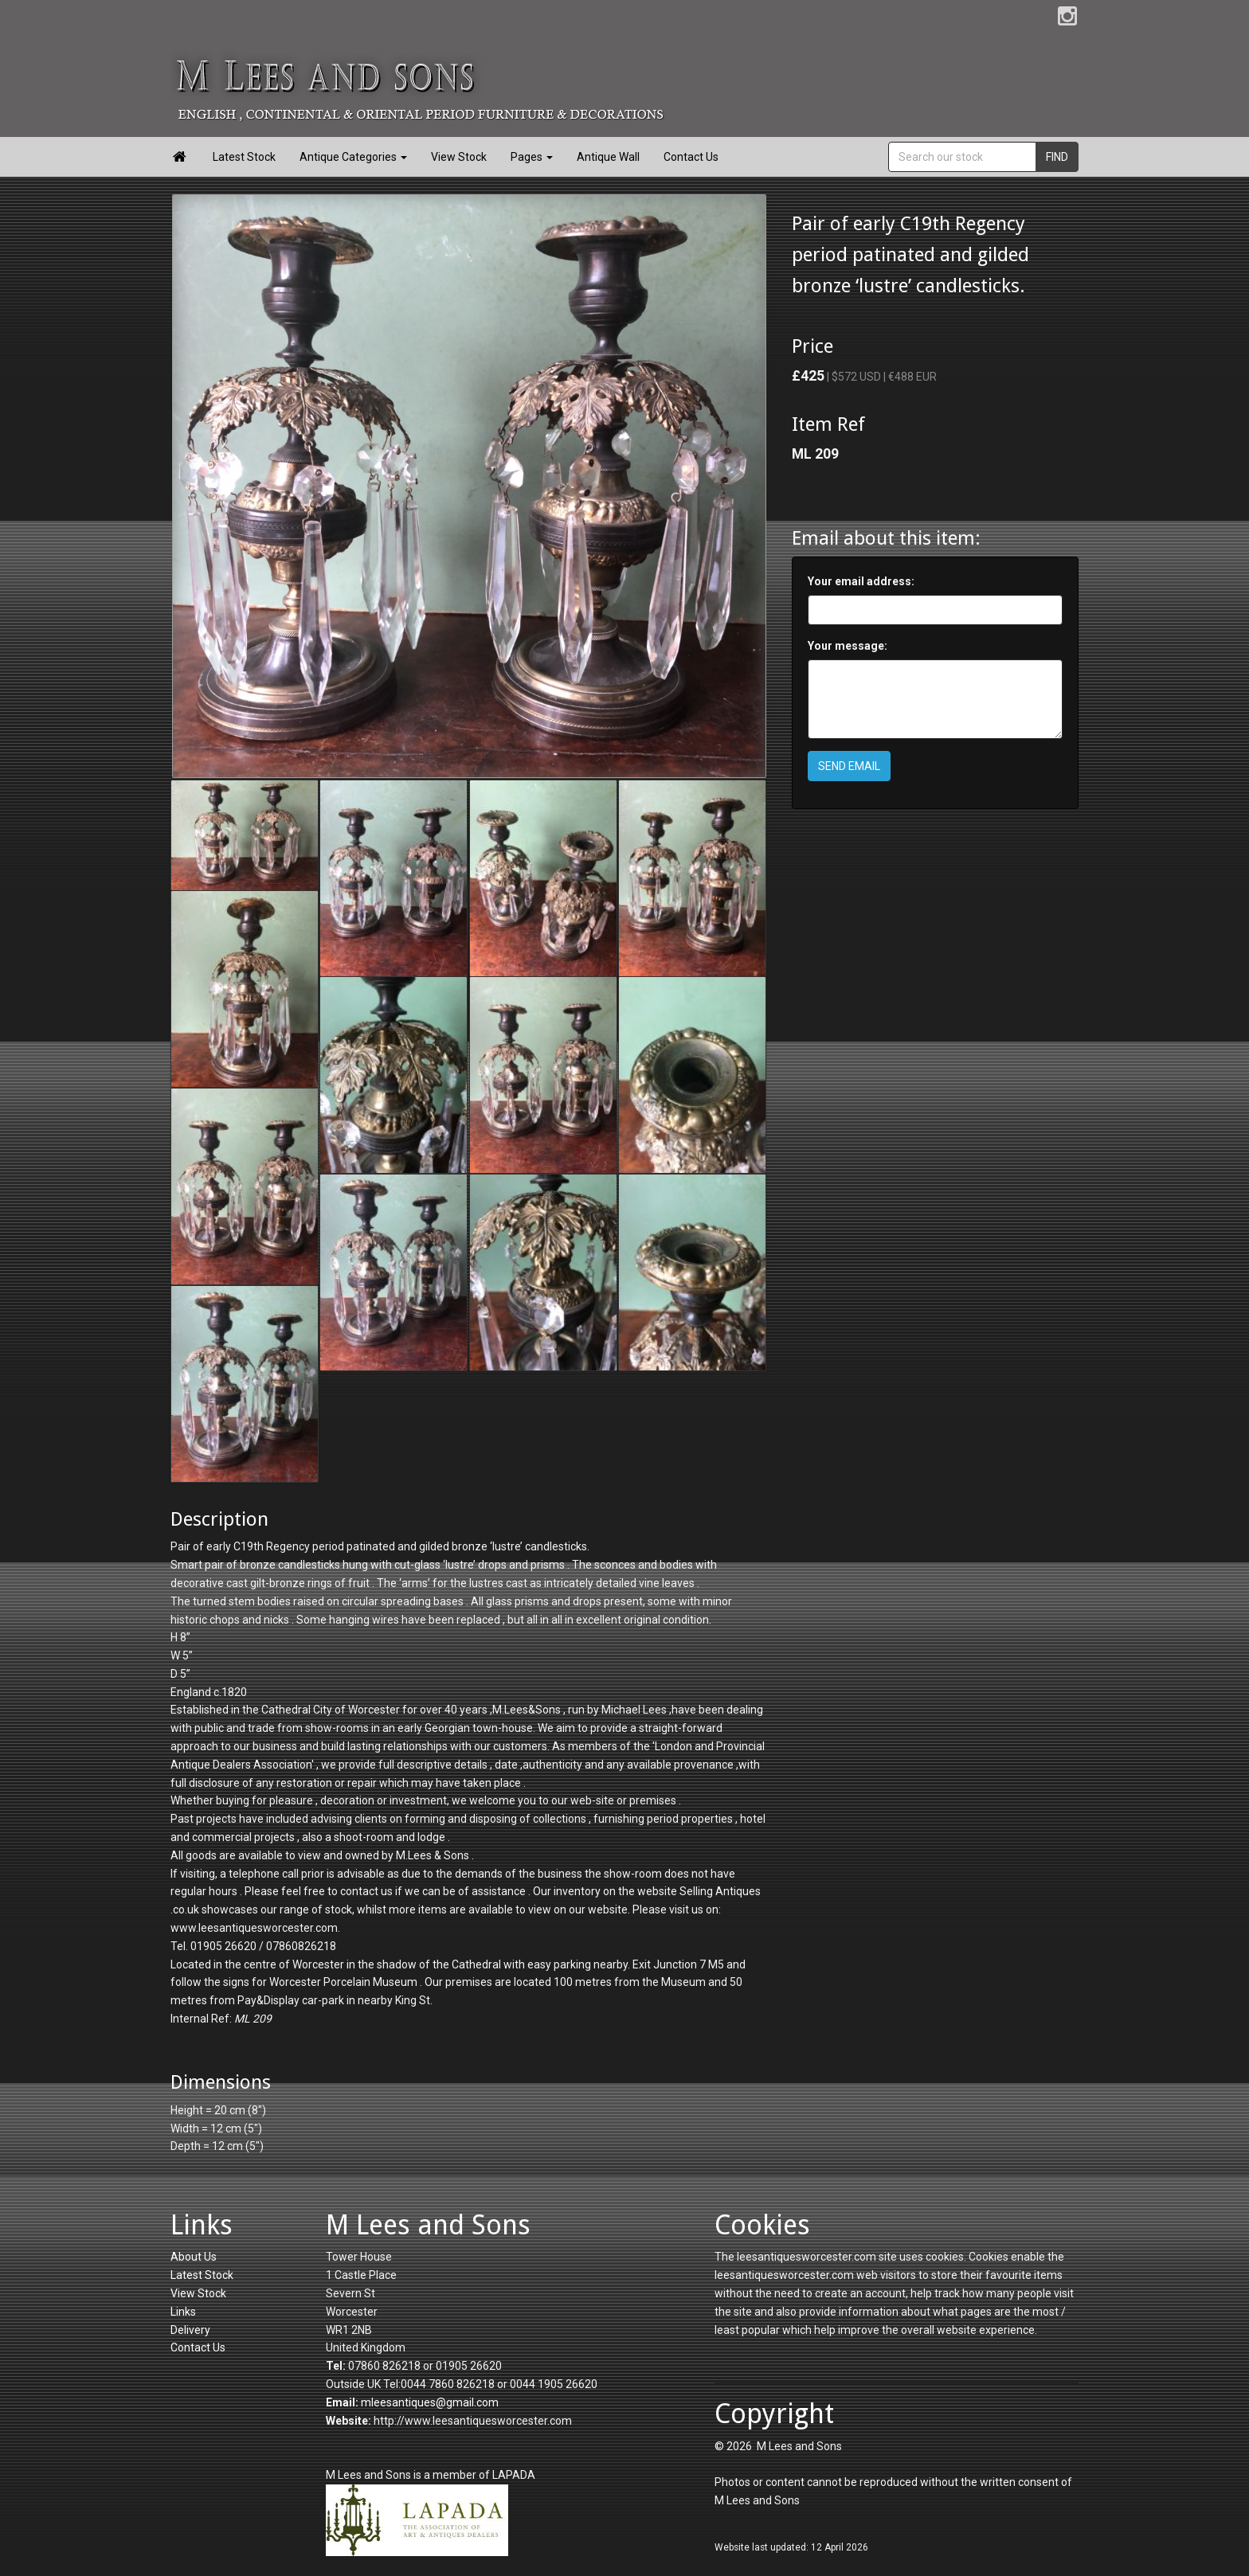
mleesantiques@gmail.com (430, 2402)
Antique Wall (608, 156)
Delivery (190, 2330)
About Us (193, 2256)
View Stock (459, 156)
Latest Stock (244, 156)
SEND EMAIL (849, 766)
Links (183, 2311)
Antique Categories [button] (353, 156)
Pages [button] (532, 156)
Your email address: (861, 581)
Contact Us (691, 156)
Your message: (847, 645)
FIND (1057, 156)
